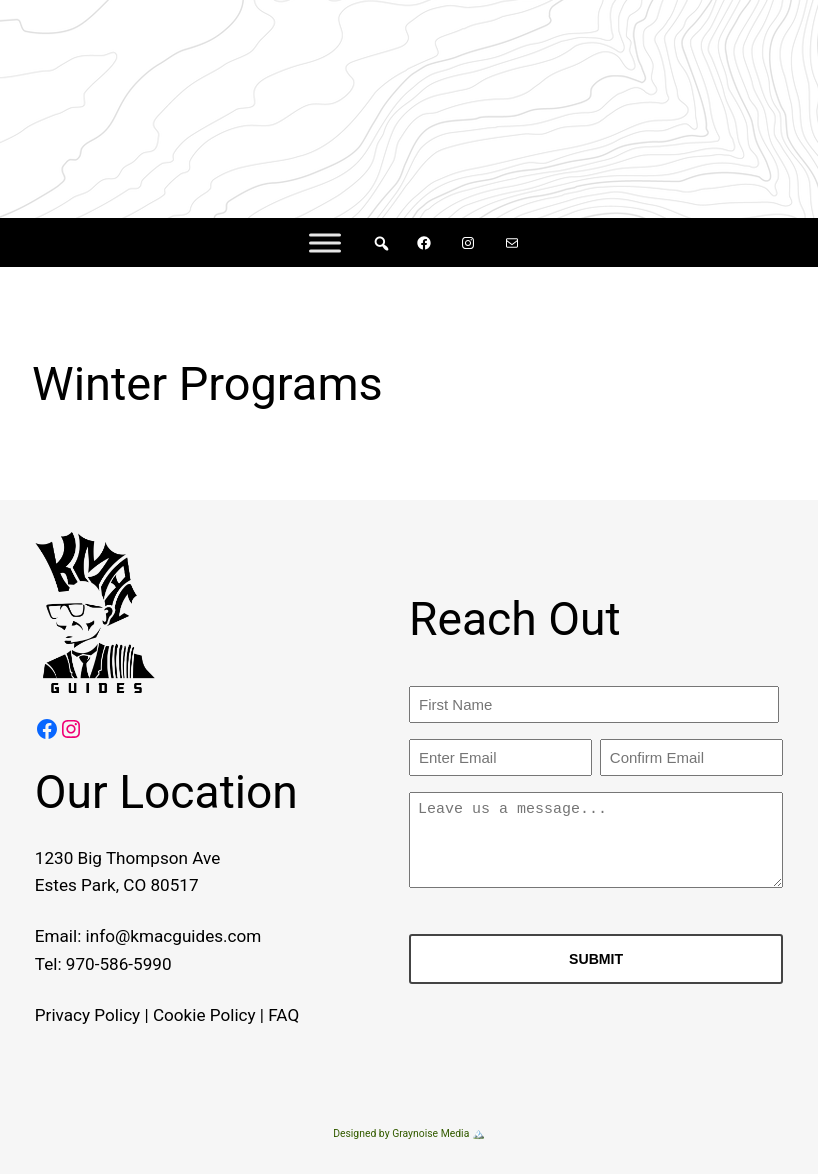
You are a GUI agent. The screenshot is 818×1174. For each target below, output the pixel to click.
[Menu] (325, 242)
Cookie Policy (201, 1015)
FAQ (281, 1015)
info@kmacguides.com (171, 936)
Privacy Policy (84, 1015)
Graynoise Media (430, 1133)
